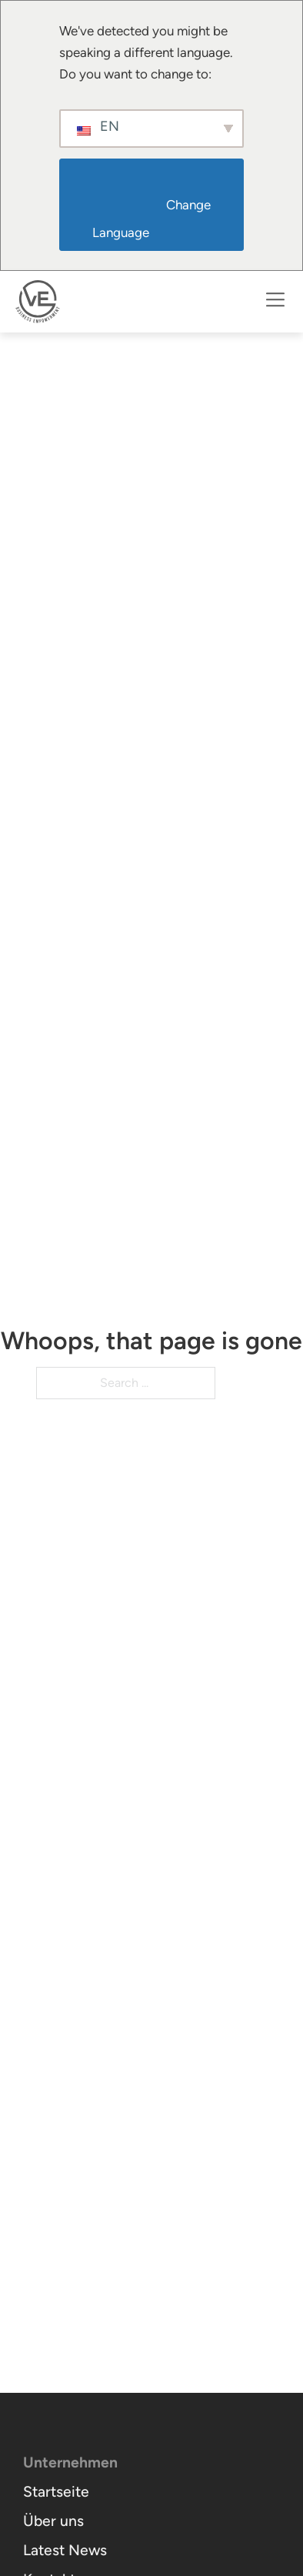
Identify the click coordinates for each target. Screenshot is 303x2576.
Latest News (65, 2550)
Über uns (53, 2521)
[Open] (275, 301)
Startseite (56, 2492)
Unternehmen (70, 2462)
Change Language (153, 219)
